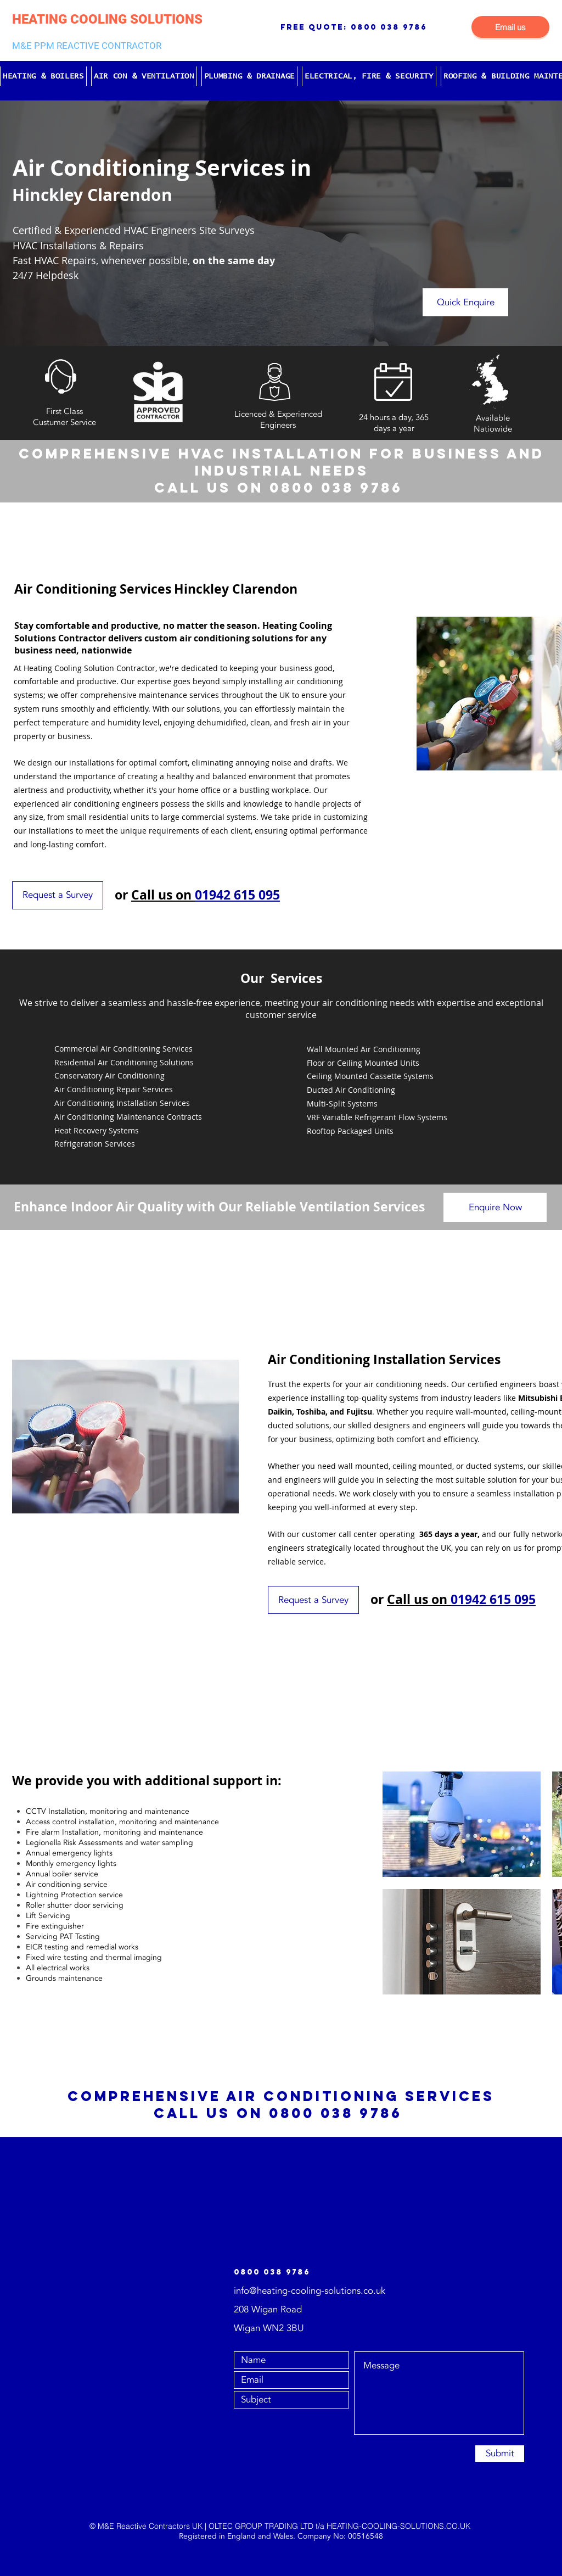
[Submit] (499, 2453)
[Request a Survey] (57, 895)
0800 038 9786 (389, 27)
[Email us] (510, 27)
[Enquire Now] (495, 1207)
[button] (43, 76)
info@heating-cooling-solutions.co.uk (309, 2290)
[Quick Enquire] (465, 302)
